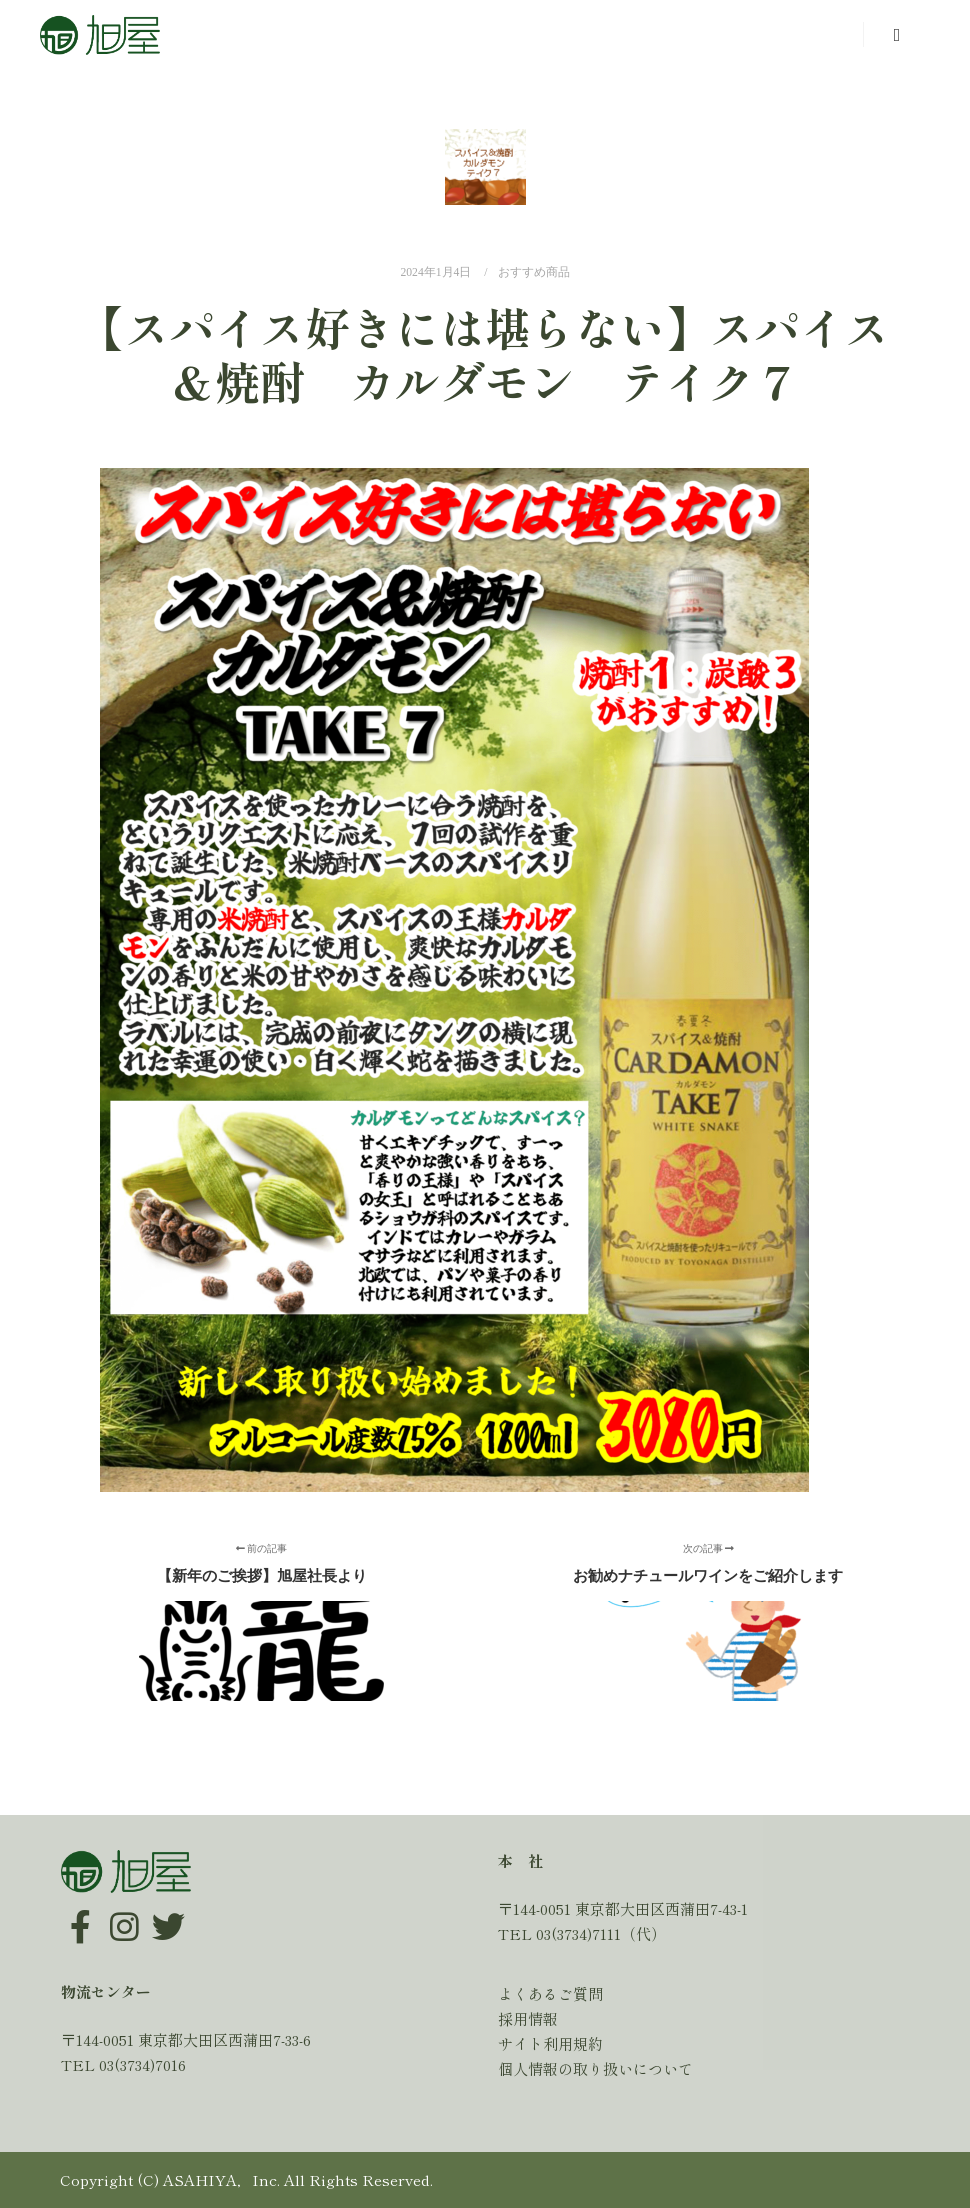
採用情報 (528, 2018)
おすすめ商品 (534, 272)
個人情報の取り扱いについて (595, 2068)
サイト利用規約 (550, 2043)
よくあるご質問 (550, 1993)
